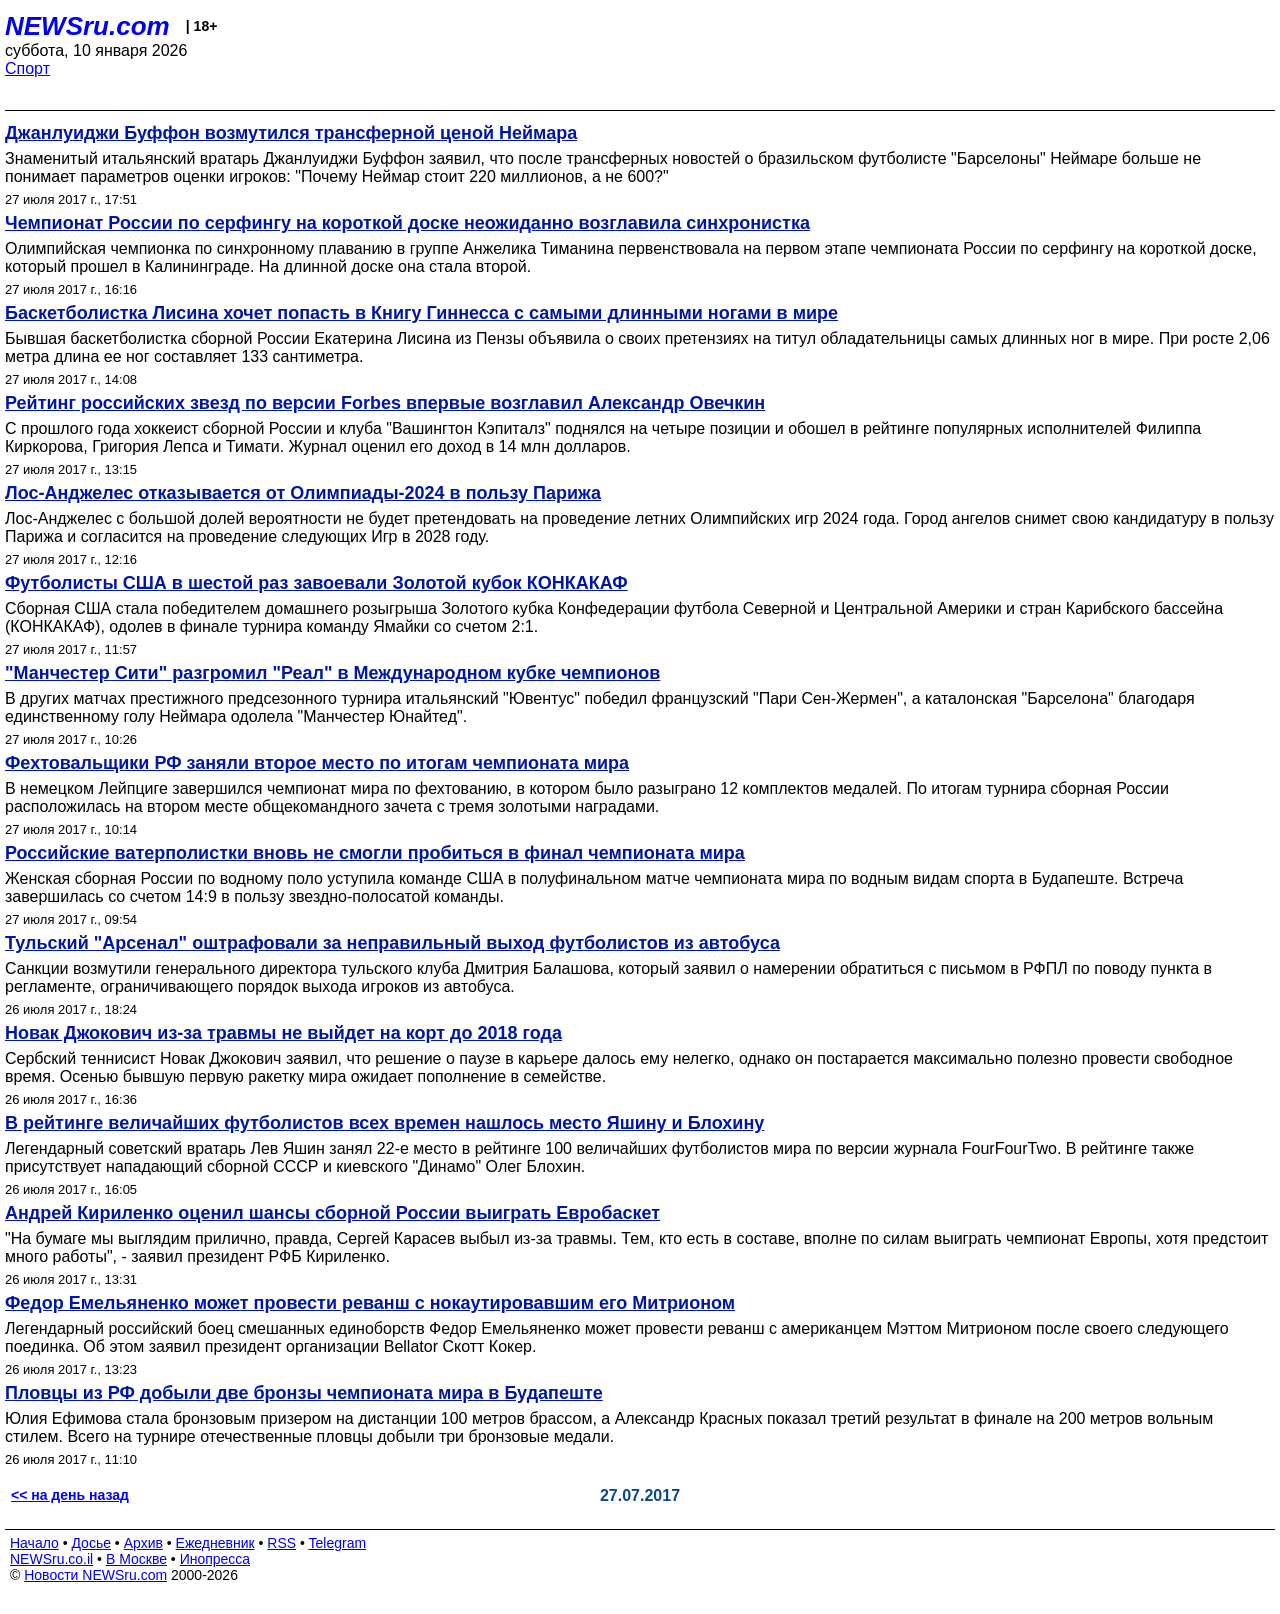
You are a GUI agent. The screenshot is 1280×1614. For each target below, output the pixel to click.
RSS (281, 1543)
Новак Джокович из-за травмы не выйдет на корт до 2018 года (283, 1033)
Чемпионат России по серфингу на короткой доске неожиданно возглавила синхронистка (407, 223)
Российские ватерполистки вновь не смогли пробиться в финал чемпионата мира (375, 853)
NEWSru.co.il (51, 1559)
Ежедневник (215, 1543)
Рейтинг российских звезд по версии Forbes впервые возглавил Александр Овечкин (385, 403)
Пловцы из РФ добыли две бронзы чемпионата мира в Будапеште (304, 1393)
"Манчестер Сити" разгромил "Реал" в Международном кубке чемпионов (332, 673)
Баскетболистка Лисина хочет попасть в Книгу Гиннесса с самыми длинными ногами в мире (421, 313)
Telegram (338, 1543)
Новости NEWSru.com (95, 1575)
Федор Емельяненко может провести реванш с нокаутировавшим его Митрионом (370, 1303)
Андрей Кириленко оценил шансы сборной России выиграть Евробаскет (332, 1213)
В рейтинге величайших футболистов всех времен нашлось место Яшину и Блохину (384, 1123)
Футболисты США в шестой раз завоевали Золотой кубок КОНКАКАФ (316, 583)
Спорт (27, 68)
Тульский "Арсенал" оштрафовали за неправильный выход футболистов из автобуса (392, 943)
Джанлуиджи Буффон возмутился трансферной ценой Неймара (291, 133)
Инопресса (215, 1559)
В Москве (136, 1559)
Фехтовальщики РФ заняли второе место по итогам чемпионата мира (317, 763)
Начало (34, 1543)
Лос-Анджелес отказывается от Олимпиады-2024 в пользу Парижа (303, 493)
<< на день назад (70, 1495)
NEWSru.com (87, 26)
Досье (91, 1543)
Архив (143, 1543)
